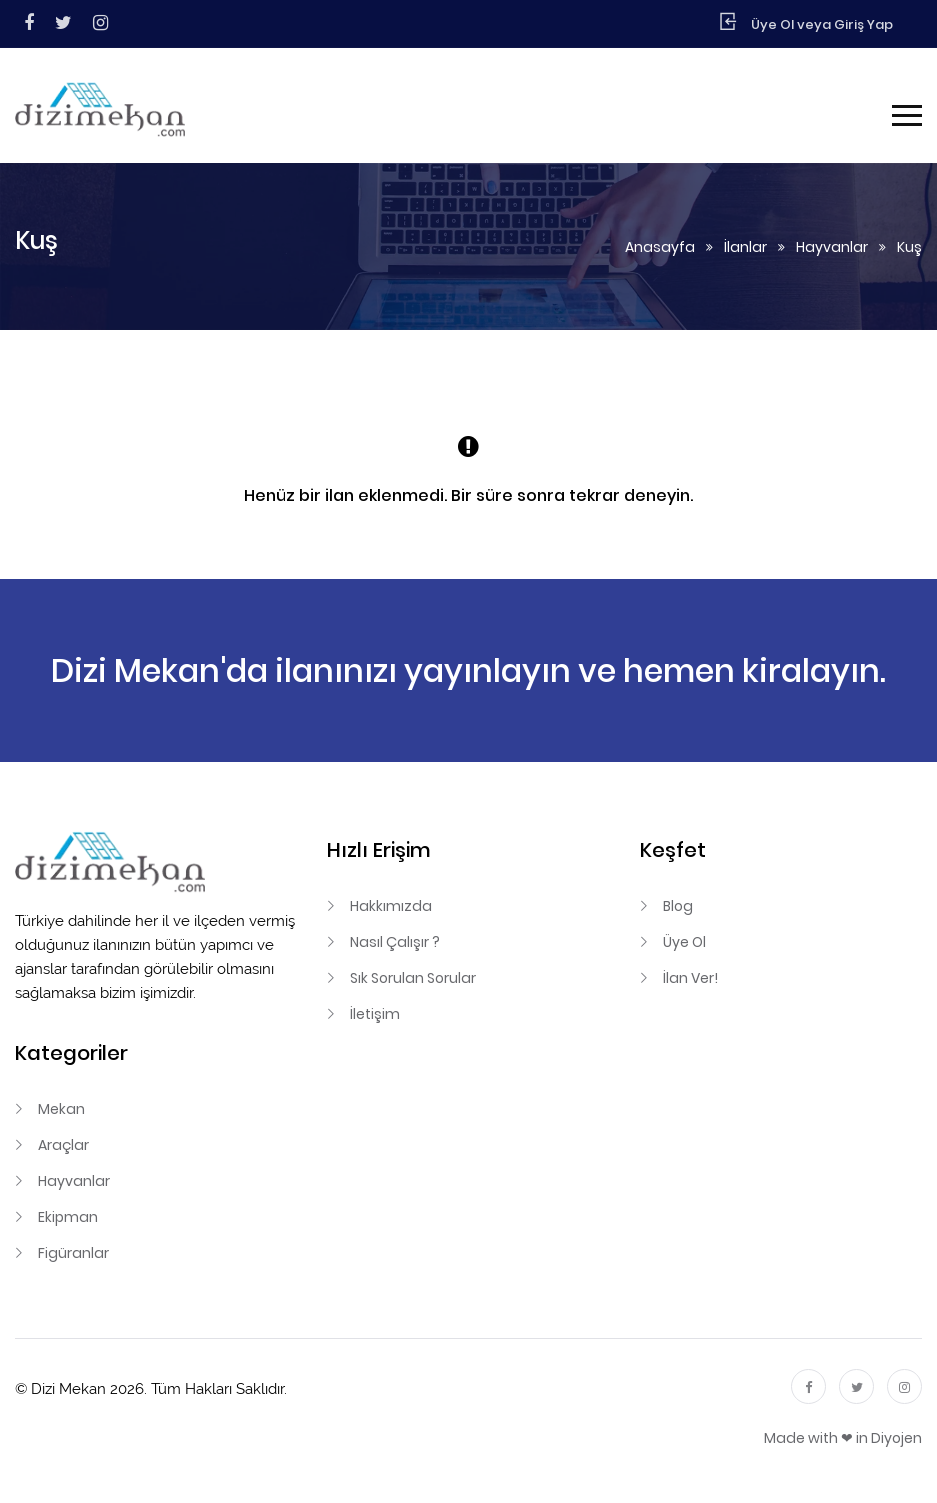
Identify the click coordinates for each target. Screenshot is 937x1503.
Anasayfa (660, 247)
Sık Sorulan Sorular (413, 978)
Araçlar (63, 1145)
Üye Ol (684, 942)
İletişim (375, 1014)
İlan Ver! (690, 978)
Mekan (61, 1109)
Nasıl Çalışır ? (395, 942)
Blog (678, 906)
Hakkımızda (391, 906)
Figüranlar (73, 1253)
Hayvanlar (832, 247)
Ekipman (68, 1217)
